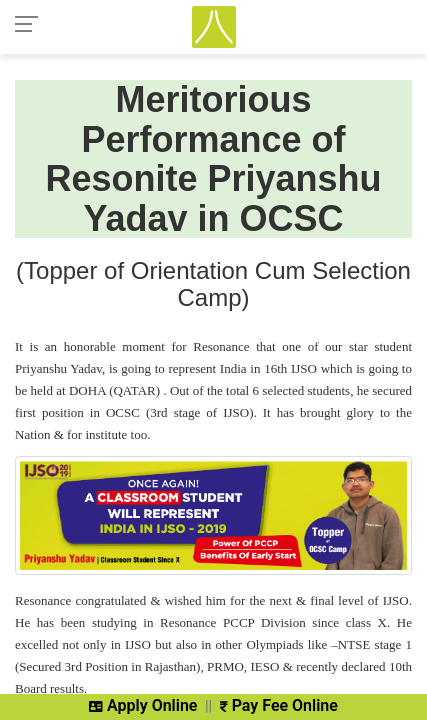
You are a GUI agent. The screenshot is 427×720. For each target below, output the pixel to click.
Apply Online (143, 705)
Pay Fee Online (279, 705)
